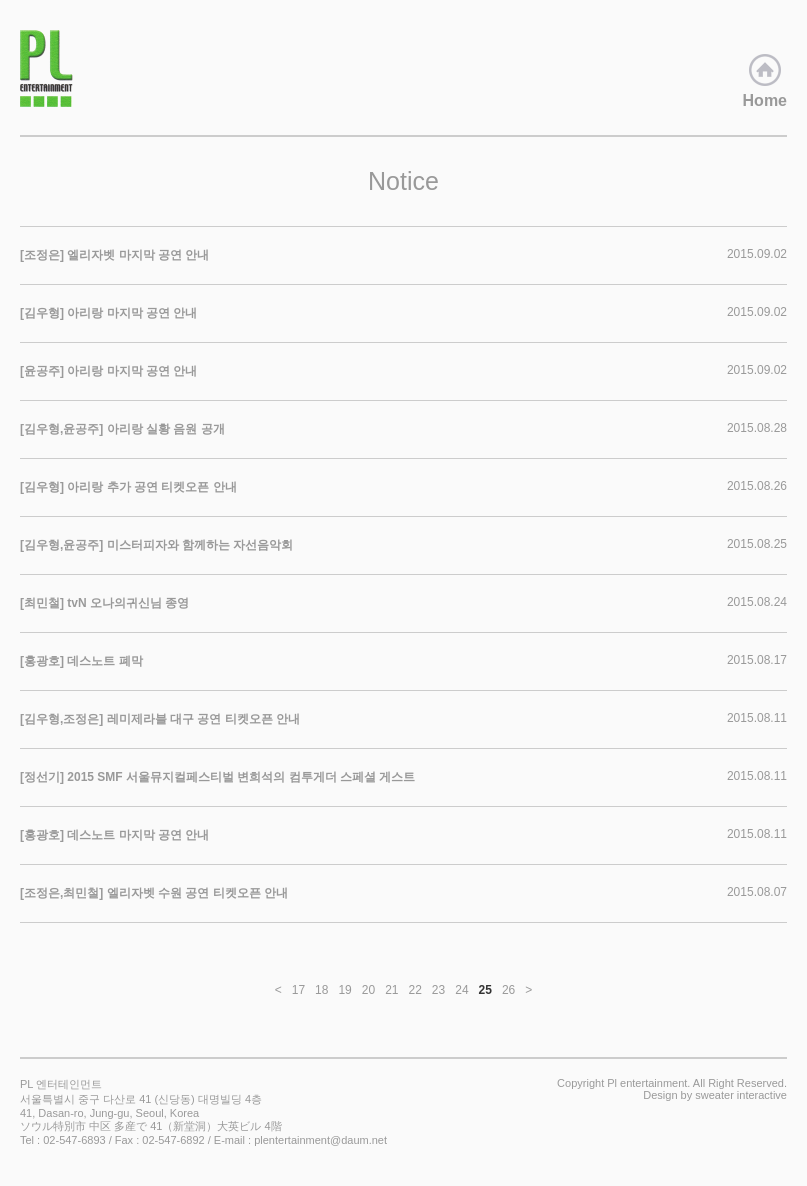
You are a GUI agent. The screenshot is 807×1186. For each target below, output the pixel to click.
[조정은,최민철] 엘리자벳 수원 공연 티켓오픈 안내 (154, 893)
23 (438, 990)
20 (368, 990)
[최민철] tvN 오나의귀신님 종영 (104, 603)
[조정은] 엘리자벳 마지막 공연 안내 (114, 255)
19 (344, 990)
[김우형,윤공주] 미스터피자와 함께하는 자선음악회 (156, 545)
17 (298, 990)
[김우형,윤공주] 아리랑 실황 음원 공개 (122, 429)
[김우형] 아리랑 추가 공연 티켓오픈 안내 (128, 487)
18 (321, 990)
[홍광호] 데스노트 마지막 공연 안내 (114, 835)
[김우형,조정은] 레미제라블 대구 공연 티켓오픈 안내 (160, 719)
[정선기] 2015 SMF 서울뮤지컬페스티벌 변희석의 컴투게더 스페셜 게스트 (217, 777)
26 (508, 990)
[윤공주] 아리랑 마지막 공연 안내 (108, 371)
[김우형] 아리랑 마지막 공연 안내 (108, 313)
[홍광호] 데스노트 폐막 (81, 661)
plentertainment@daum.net (320, 1140)
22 (415, 990)
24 (461, 990)
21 (391, 990)
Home (765, 81)
